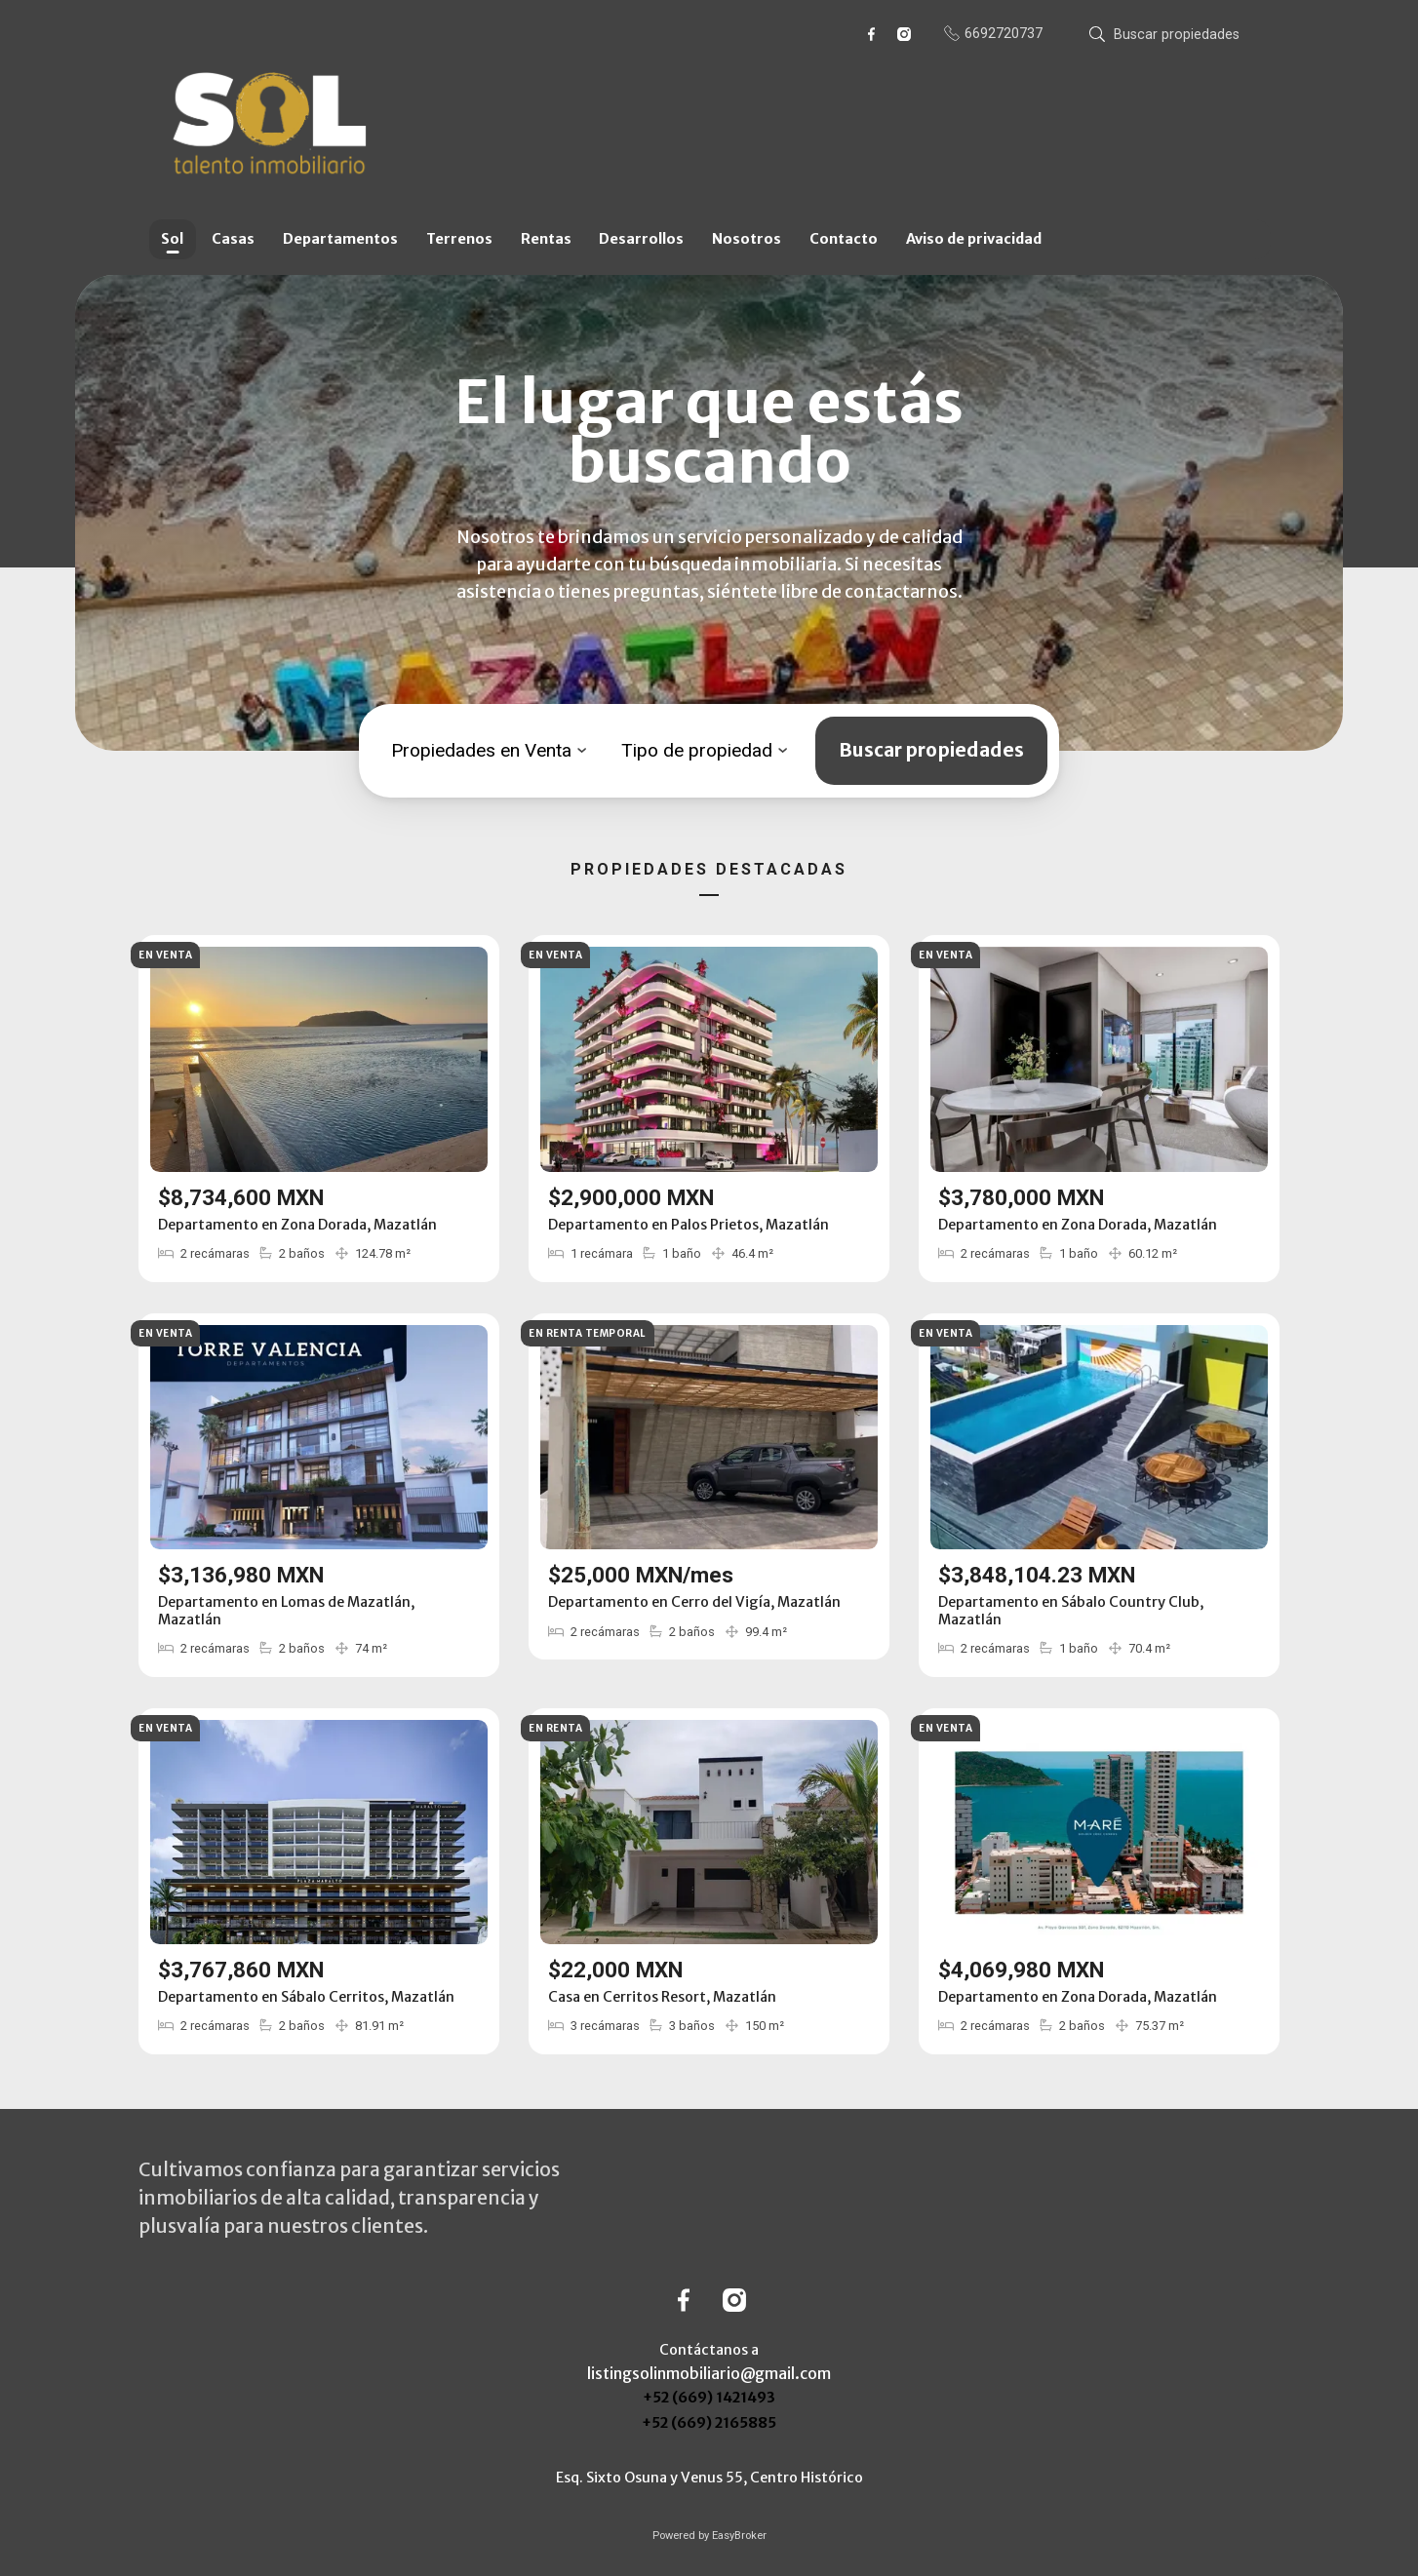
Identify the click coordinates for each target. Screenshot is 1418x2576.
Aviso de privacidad (974, 239)
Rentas (546, 239)
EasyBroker (739, 2535)
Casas (233, 239)
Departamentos (340, 239)
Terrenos (459, 239)
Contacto (843, 239)
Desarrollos (641, 239)
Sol (172, 239)
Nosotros (746, 239)
